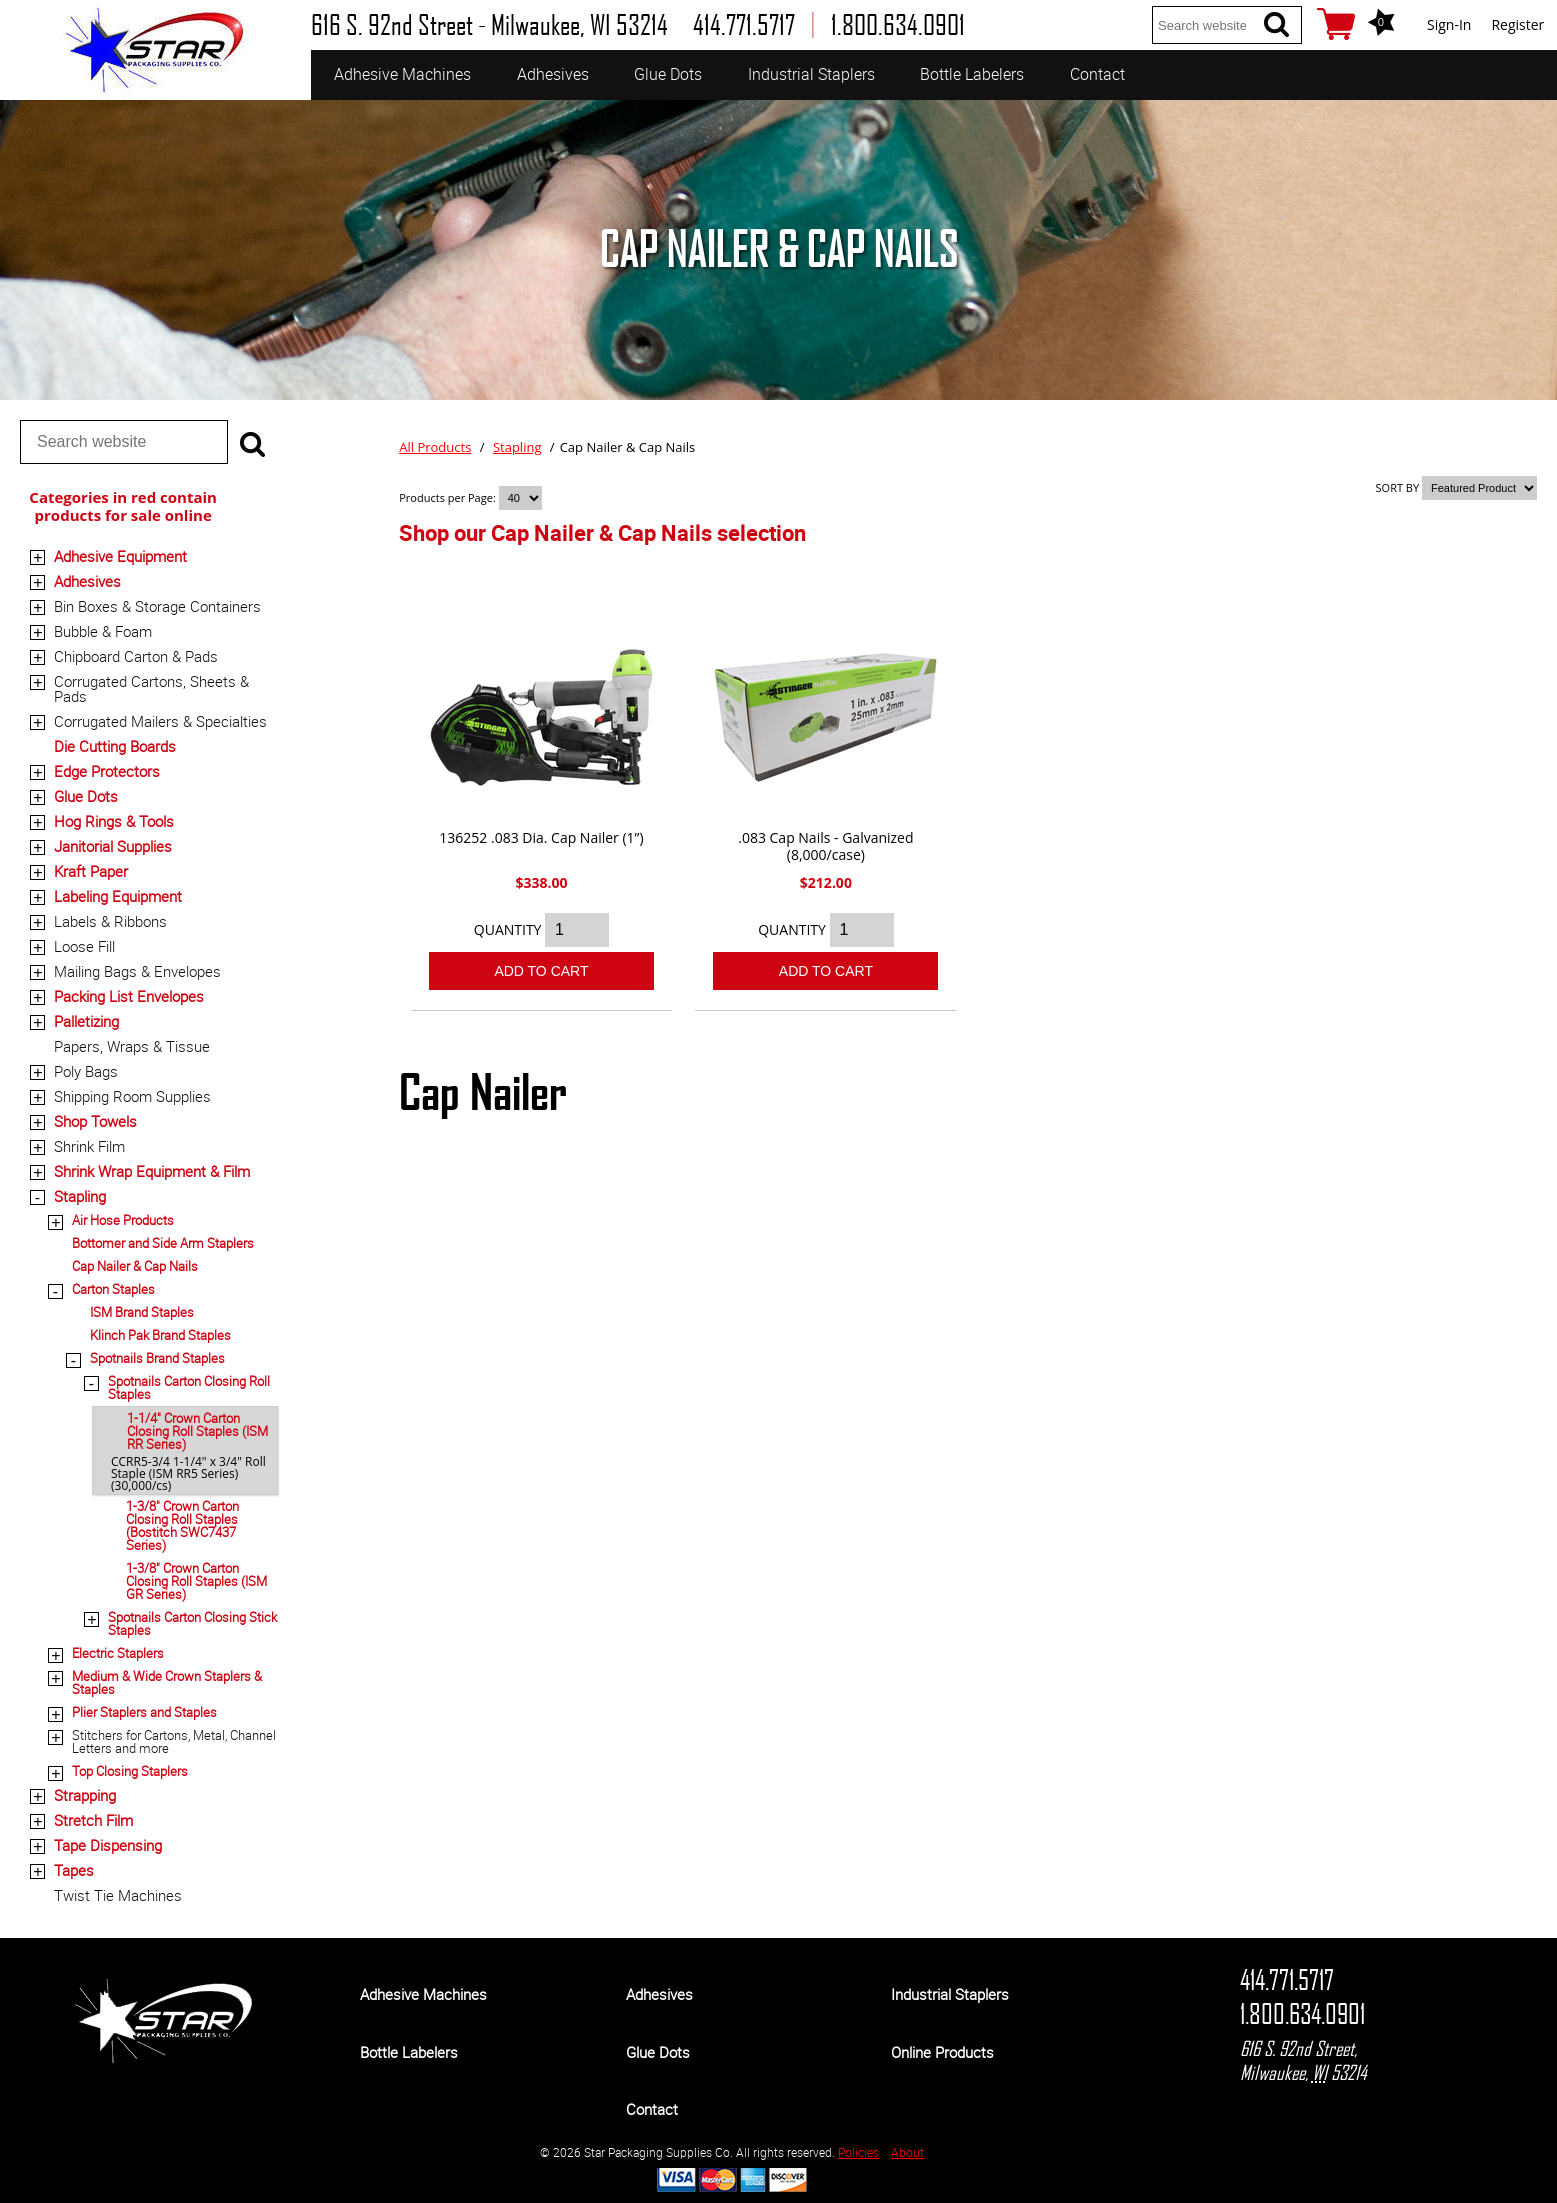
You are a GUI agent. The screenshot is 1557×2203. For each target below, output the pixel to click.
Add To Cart (541, 971)
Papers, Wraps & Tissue (132, 1046)
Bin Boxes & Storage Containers (157, 606)
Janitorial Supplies (113, 846)
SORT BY (1398, 487)
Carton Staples (113, 1289)
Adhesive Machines (402, 74)
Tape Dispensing (108, 1845)
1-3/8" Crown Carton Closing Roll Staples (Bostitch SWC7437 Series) (182, 1525)
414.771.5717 (1287, 1980)
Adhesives (553, 74)
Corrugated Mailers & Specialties (160, 721)
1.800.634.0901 (1302, 2014)
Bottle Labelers (972, 74)
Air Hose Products (123, 1220)
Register (1517, 24)
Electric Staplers (118, 1653)
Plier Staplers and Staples (144, 1712)
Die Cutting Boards (115, 746)
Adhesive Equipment (120, 556)
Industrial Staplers (811, 74)
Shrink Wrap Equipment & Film (152, 1171)
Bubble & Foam (103, 631)
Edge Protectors (107, 771)
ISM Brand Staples (142, 1312)
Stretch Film (93, 1820)
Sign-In (1449, 24)
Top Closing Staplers (130, 1771)
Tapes (74, 1870)
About (907, 2152)
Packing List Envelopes (129, 996)
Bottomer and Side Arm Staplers (163, 1243)
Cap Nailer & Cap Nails (135, 1266)
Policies (858, 2152)
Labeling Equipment (118, 896)
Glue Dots (668, 74)
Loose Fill (84, 946)
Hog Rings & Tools (114, 821)
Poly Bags (86, 1071)
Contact (1097, 74)
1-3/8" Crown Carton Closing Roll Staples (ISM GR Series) (196, 1581)
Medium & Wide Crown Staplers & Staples (167, 1682)
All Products (435, 447)
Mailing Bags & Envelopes (137, 971)
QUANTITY (508, 929)
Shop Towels (95, 1121)
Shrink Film (89, 1146)
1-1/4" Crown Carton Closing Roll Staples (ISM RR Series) (197, 1431)
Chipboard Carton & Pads (136, 656)
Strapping (85, 1795)
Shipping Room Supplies (132, 1096)
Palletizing (86, 1021)
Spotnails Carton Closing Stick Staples (192, 1623)
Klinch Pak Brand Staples (160, 1335)
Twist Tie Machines (118, 1895)
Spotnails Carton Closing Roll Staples (189, 1387)
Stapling (80, 1196)
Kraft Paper (91, 871)
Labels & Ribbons (110, 921)
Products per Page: (448, 497)
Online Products (942, 2052)
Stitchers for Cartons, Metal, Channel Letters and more (174, 1741)
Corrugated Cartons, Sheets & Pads (151, 688)
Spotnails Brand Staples (157, 1358)
